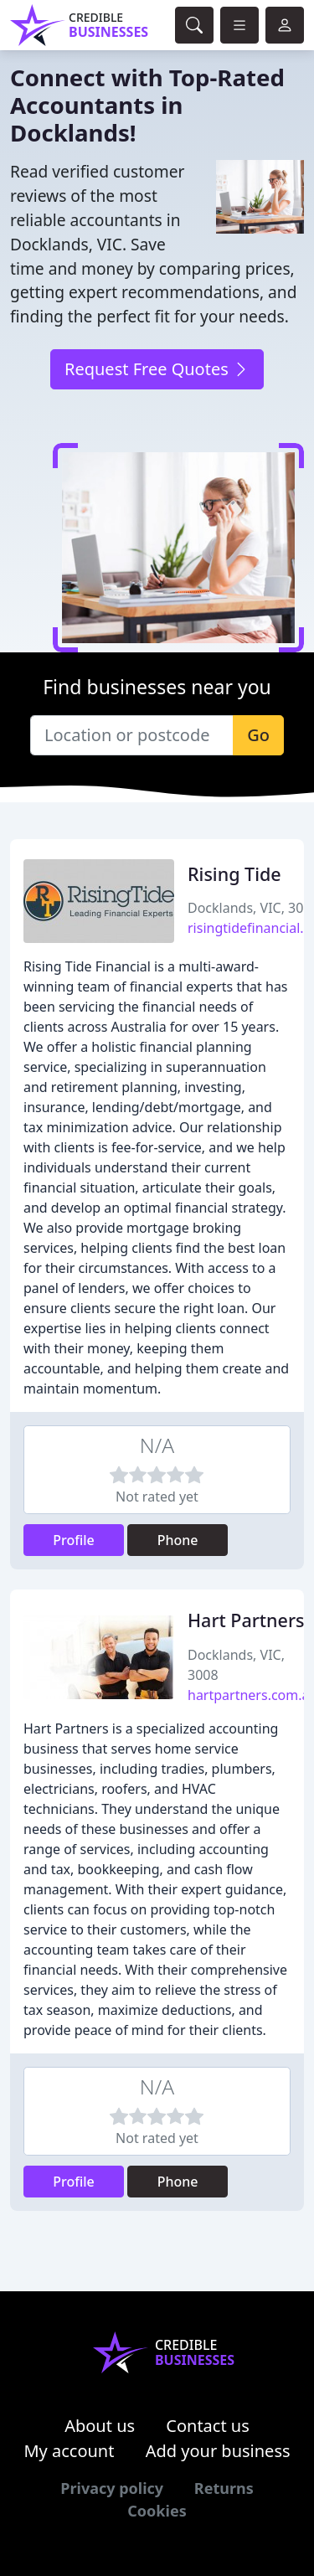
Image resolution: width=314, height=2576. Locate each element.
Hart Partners (246, 1620)
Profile (74, 1540)
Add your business (218, 2450)
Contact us (208, 2425)
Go (258, 735)
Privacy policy (111, 2488)
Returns (224, 2488)
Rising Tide (234, 874)
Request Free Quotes (157, 369)
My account (68, 2450)
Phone (177, 1540)
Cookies (156, 2511)
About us (99, 2425)
